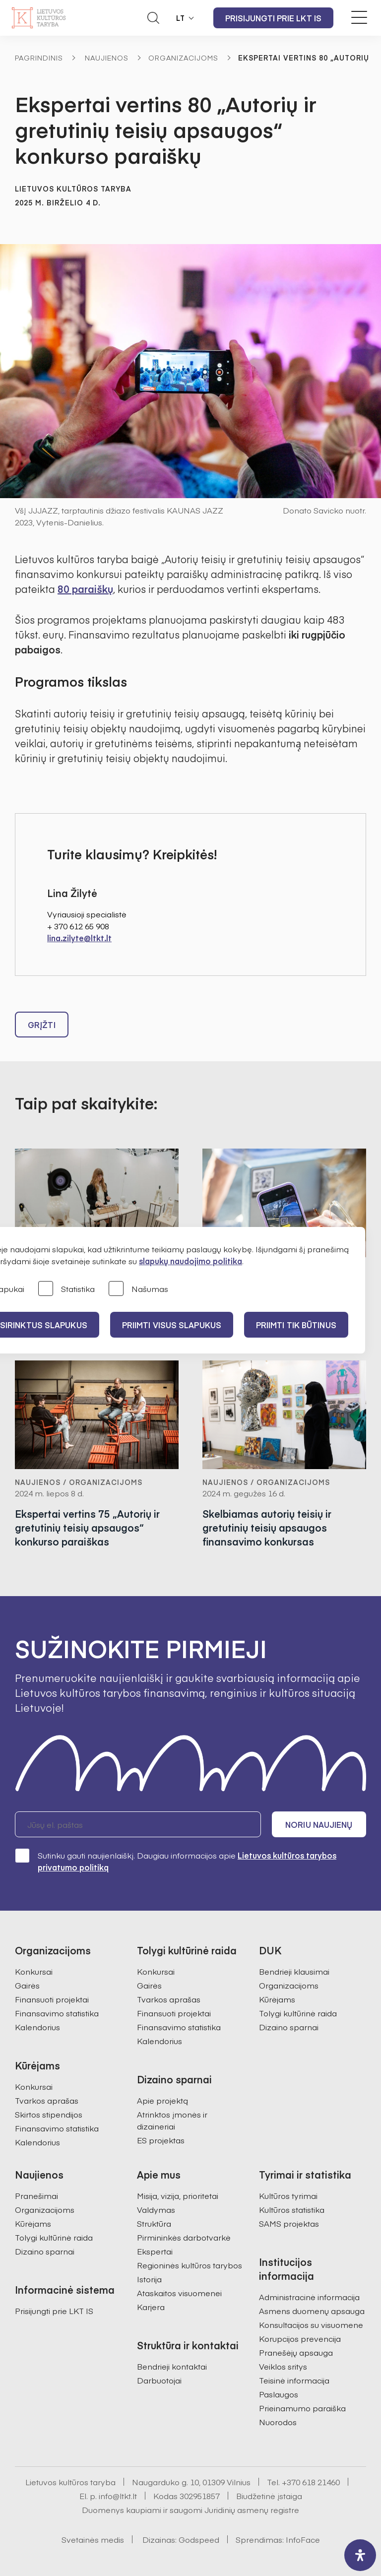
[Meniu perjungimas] (359, 17)
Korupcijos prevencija (300, 2338)
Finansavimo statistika (57, 2012)
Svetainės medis (93, 2539)
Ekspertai (155, 2251)
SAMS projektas (289, 2223)
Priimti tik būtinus (296, 1324)
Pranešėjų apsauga (296, 2352)
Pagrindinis (39, 58)
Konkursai (34, 1971)
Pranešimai (36, 2195)
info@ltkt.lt (118, 2495)
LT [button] (180, 18)
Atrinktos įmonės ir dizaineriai (172, 2120)
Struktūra (154, 2223)
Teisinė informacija (294, 2380)
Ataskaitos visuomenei (179, 2292)
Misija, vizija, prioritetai (177, 2195)
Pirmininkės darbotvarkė (184, 2237)
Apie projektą (162, 2100)
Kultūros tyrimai (288, 2195)
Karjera (151, 2306)
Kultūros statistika (291, 2209)
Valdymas (156, 2209)
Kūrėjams (277, 1999)
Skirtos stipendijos (48, 2114)
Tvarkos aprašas (46, 2100)
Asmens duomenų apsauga (312, 2310)
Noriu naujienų (318, 1824)
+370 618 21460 (311, 2481)
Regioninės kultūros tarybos (189, 2264)
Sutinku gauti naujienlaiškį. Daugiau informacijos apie (175, 1860)
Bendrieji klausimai (294, 1971)
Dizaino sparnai (288, 2026)
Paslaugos (278, 2393)
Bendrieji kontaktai (172, 2366)
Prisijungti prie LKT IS (273, 17)
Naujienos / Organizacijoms (78, 1482)
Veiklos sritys (283, 2366)
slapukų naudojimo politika (190, 1260)
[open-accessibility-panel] (360, 2555)
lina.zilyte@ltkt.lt (79, 937)
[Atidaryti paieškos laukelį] (153, 17)
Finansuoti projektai (52, 1999)
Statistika (66, 1289)
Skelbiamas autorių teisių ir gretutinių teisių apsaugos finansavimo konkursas (266, 1527)
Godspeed (199, 2539)
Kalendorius (37, 2026)
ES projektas (161, 2139)
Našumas (138, 1289)
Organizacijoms (183, 58)
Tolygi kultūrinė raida (298, 2012)
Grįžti (42, 1024)
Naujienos (106, 58)
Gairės (27, 1985)
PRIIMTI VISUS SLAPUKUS (171, 1324)
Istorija (149, 2278)
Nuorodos (278, 2421)
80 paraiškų (85, 588)
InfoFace (303, 2539)
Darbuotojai (159, 2380)
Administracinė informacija (309, 2296)
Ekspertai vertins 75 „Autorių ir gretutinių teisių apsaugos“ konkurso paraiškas (87, 1527)
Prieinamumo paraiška (302, 2407)
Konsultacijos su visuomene (311, 2324)
